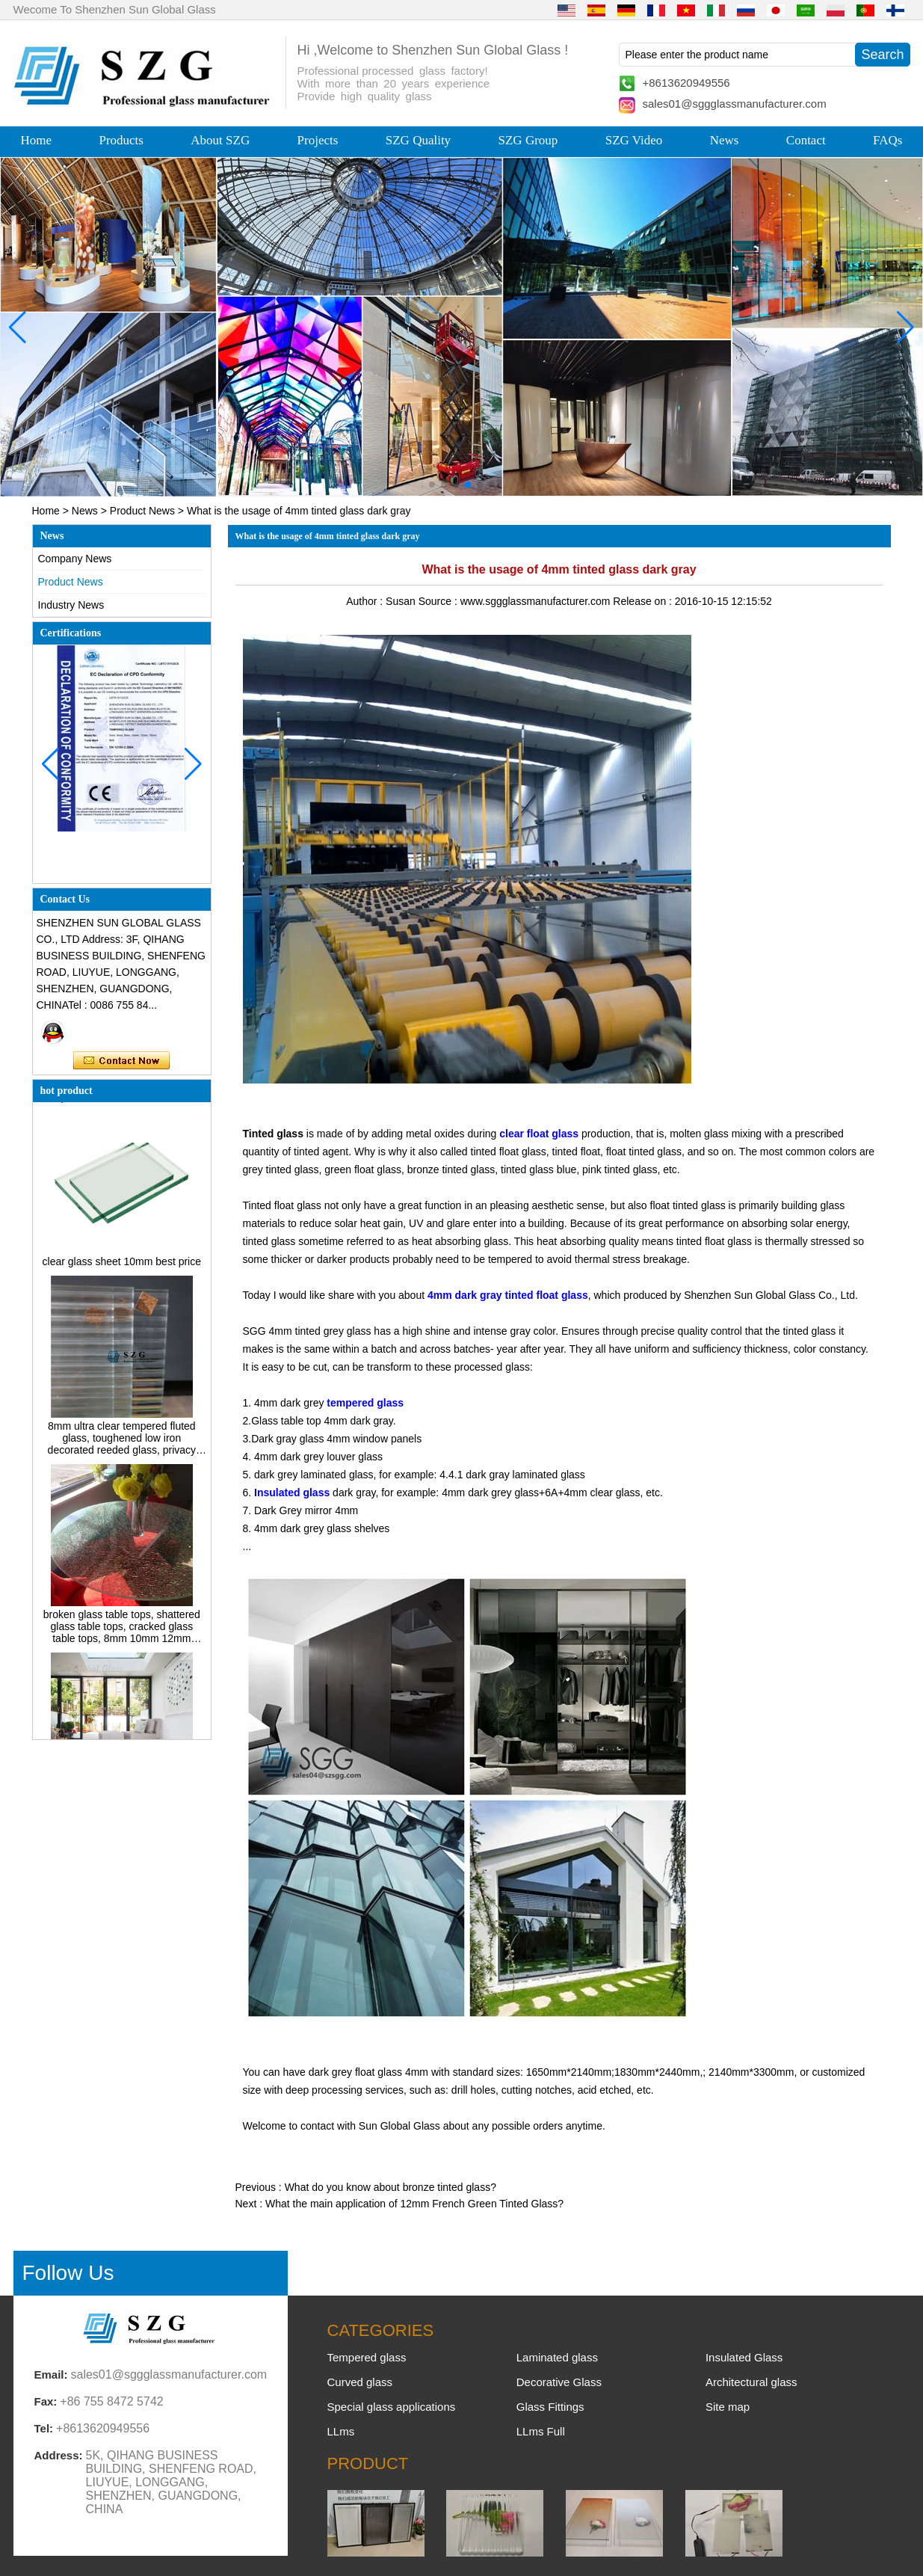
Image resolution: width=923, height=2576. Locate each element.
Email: (51, 2374)
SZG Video (634, 140)
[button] (432, 485)
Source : (439, 601)
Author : (366, 601)
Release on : (644, 601)
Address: (58, 2455)
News (724, 140)
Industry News (71, 605)
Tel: (44, 2428)
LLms (341, 2431)
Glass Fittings (550, 2406)
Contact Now (121, 1061)
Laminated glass (557, 2357)
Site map (728, 2406)
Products (121, 140)
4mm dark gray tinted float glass (507, 1295)
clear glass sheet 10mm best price (122, 1265)
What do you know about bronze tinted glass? (390, 2187)
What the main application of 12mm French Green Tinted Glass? (414, 2204)
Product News (142, 511)
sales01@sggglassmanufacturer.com (735, 103)
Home (36, 140)
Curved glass (360, 2382)
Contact (806, 140)
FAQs (887, 140)
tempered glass (365, 1403)
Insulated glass (292, 1492)
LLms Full (540, 2431)
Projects (318, 140)
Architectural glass (751, 2382)
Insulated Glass (744, 2357)
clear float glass (538, 1134)
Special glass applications (391, 2406)
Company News (75, 559)
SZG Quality (418, 140)
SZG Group (528, 140)
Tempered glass (367, 2357)
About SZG (220, 140)
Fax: (46, 2401)
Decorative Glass (559, 2382)
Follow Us (68, 2272)
